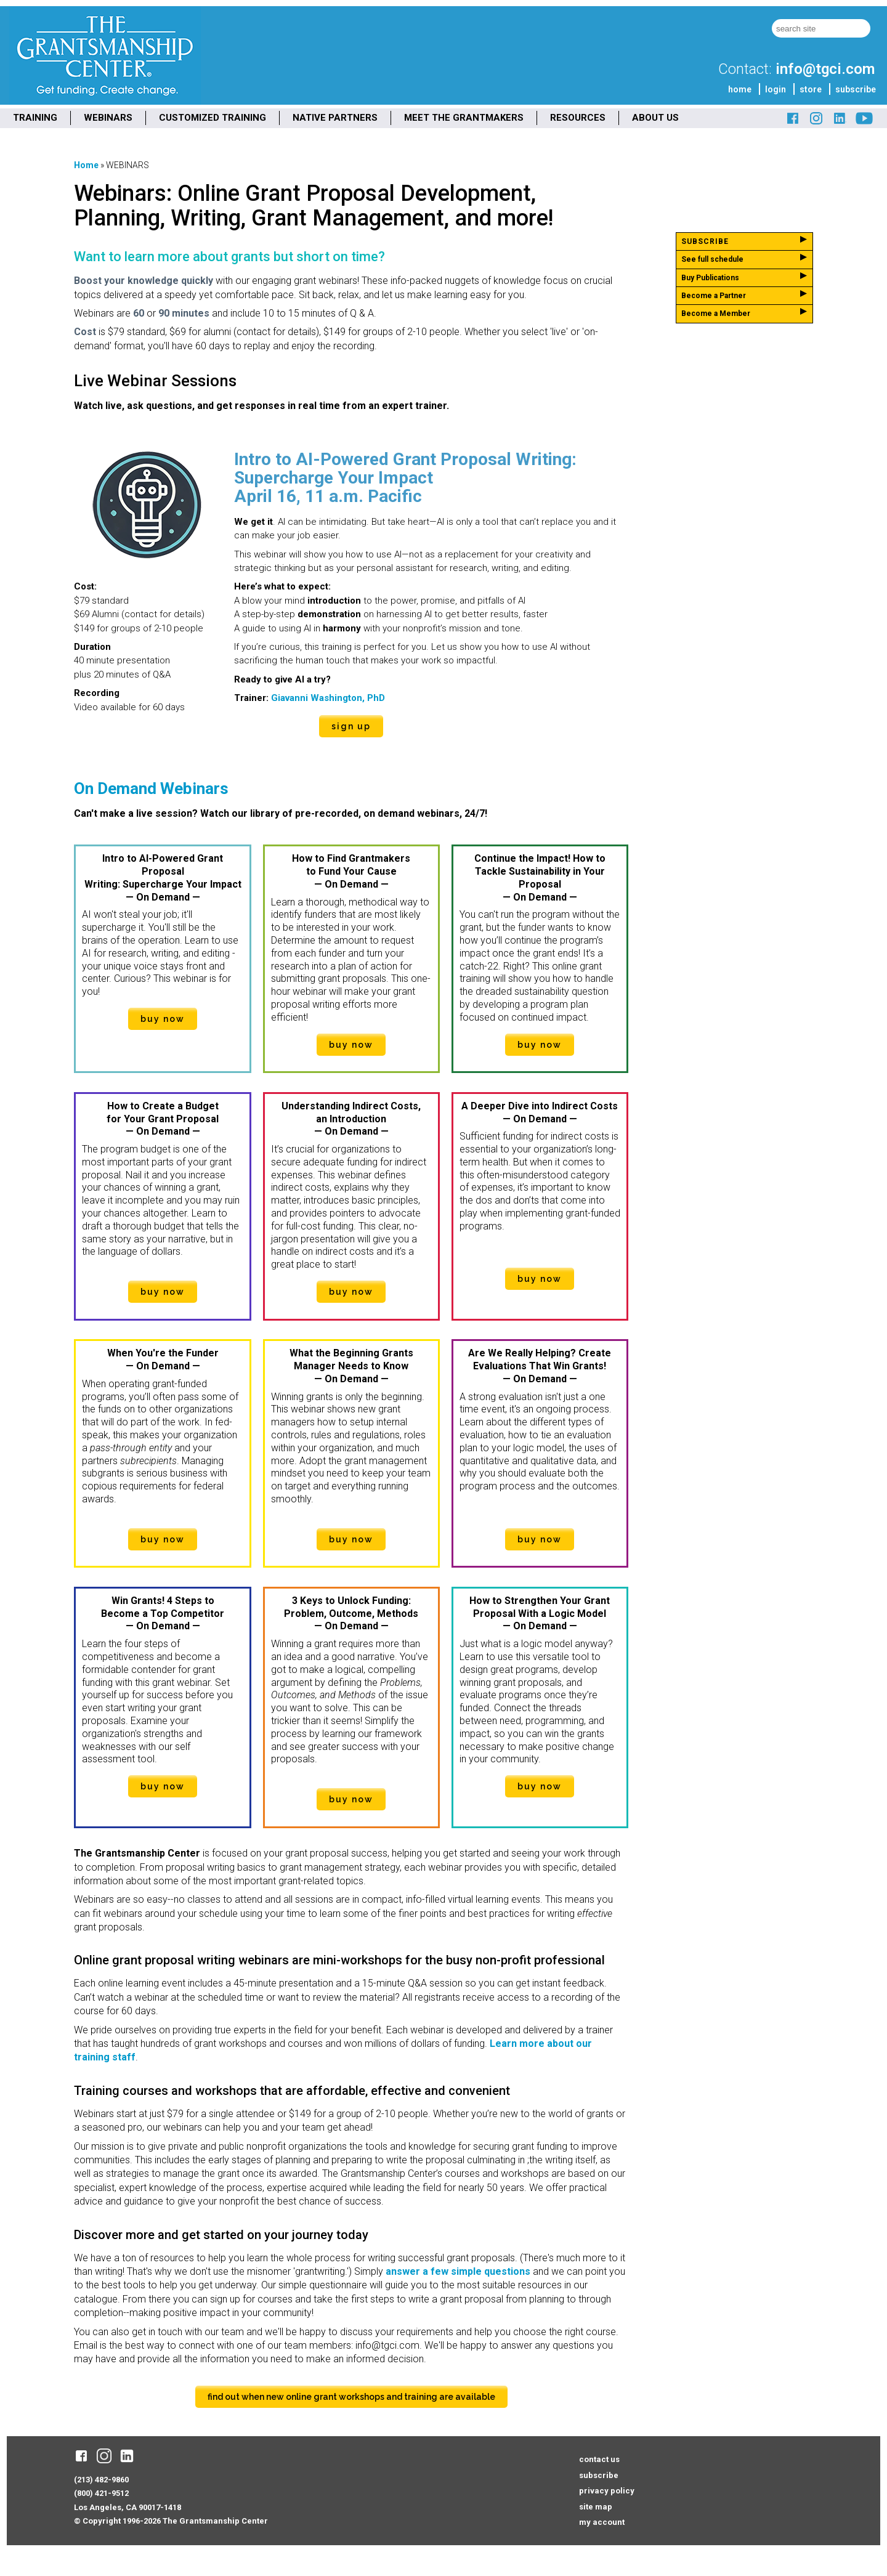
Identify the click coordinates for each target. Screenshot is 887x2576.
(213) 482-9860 (101, 2479)
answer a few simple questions (458, 2271)
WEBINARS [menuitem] (108, 117)
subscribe (855, 89)
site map (595, 2506)
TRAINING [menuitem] (35, 117)
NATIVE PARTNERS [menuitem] (335, 117)
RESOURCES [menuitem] (578, 117)
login (775, 89)
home (739, 89)
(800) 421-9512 (101, 2493)
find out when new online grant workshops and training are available (351, 2397)
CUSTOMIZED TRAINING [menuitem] (212, 117)
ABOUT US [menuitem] (655, 117)
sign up (351, 726)
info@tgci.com (825, 69)
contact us (599, 2459)
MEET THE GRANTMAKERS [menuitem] (464, 117)
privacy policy (606, 2490)
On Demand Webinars (151, 788)
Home (86, 165)
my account (602, 2522)
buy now (162, 1019)
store (811, 89)
